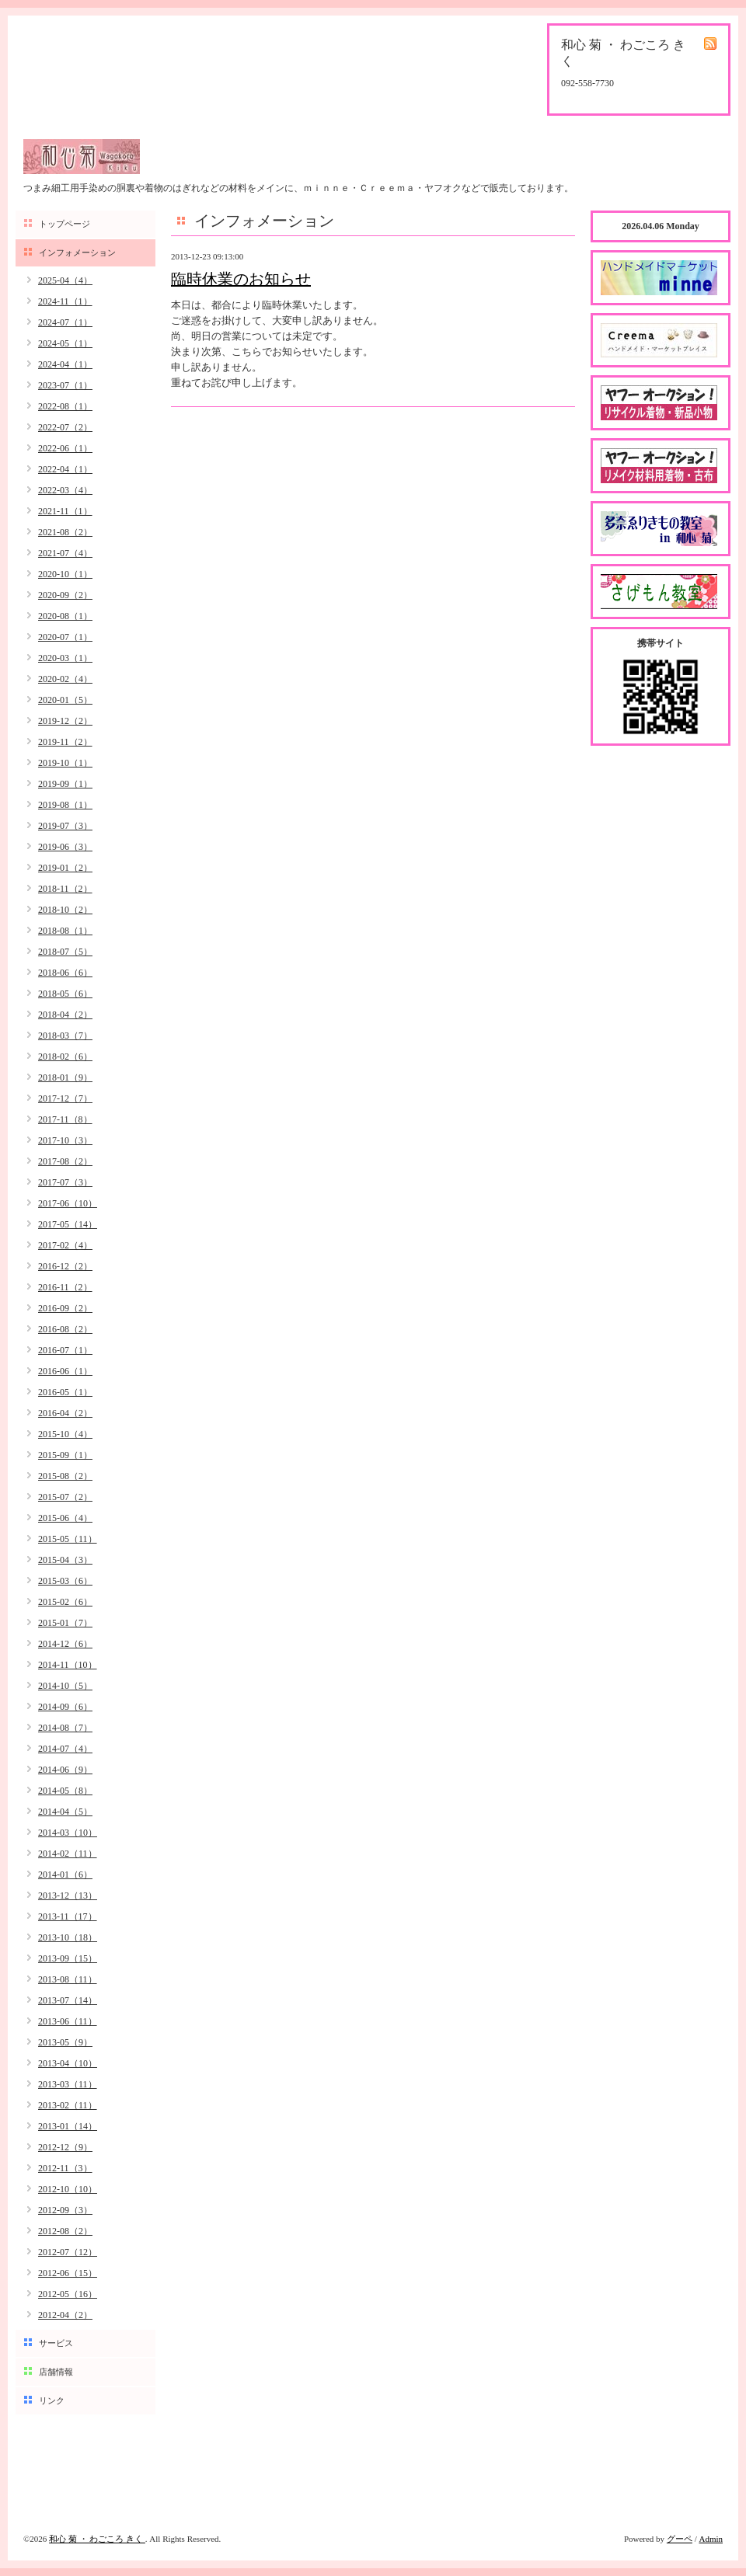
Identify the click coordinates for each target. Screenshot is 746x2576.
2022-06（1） (65, 448)
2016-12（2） (65, 1266)
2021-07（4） (65, 553)
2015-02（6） (65, 1601)
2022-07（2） (65, 427)
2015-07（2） (65, 1497)
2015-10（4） (65, 1434)
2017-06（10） (67, 1203)
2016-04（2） (65, 1413)
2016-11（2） (65, 1287)
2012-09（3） (65, 2210)
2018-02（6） (65, 1056)
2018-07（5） (65, 951)
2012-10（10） (67, 2189)
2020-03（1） (65, 658)
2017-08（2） (65, 1161)
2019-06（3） (65, 846)
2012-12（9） (65, 2147)
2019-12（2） (65, 720)
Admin (711, 2538)
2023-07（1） (65, 385)
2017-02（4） (65, 1245)
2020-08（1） (65, 616)
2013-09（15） (67, 1958)
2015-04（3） (65, 1559)
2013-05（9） (65, 2042)
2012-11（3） (65, 2168)
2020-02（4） (65, 679)
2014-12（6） (65, 1643)
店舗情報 (56, 2371)
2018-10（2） (65, 909)
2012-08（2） (65, 2231)
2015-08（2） (65, 1476)
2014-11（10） (67, 1664)
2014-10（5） (65, 1685)
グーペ (679, 2538)
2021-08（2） (65, 532)
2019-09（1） (65, 783)
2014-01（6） (65, 1874)
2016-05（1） (65, 1392)
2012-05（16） (67, 2294)
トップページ (64, 223)
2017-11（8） (65, 1119)
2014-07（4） (65, 1748)
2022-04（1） (65, 469)
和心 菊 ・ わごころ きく (97, 2538)
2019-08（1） (65, 804)
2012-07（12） (67, 2252)
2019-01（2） (65, 867)
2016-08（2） (65, 1329)
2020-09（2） (65, 595)
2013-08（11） (67, 1979)
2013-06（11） (67, 2021)
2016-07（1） (65, 1350)
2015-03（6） (65, 1580)
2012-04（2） (65, 2315)
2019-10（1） (65, 762)
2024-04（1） (65, 364)
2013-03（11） (67, 2084)
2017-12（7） (65, 1098)
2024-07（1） (65, 322)
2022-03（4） (65, 490)
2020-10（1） (65, 574)
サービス (56, 2343)
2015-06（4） (65, 1518)
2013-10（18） (67, 1937)
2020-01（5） (65, 699)
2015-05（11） (67, 1538)
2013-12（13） (67, 1895)
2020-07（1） (65, 637)
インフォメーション (77, 252)
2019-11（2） (65, 741)
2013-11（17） (67, 1916)
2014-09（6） (65, 1706)
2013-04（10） (67, 2063)
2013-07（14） (67, 2000)
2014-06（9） (65, 1769)
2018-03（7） (65, 1035)
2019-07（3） (65, 825)
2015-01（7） (65, 1622)
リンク (51, 2400)
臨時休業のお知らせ (241, 278)
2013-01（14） (67, 2126)
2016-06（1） (65, 1371)
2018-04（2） (65, 1014)
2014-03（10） (67, 1832)
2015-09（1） (65, 1455)
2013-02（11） (67, 2105)
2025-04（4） (65, 280)
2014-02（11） (67, 1853)
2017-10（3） (65, 1140)
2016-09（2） (65, 1308)
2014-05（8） (65, 1790)
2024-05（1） (65, 343)
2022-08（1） (65, 406)
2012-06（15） (67, 2273)
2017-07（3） (65, 1182)
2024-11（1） (65, 301)
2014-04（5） (65, 1811)
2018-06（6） (65, 972)
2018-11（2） (65, 888)
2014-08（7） (65, 1727)
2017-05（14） (67, 1224)
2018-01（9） (65, 1077)
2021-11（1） (65, 511)
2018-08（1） (65, 930)
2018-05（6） (65, 993)
